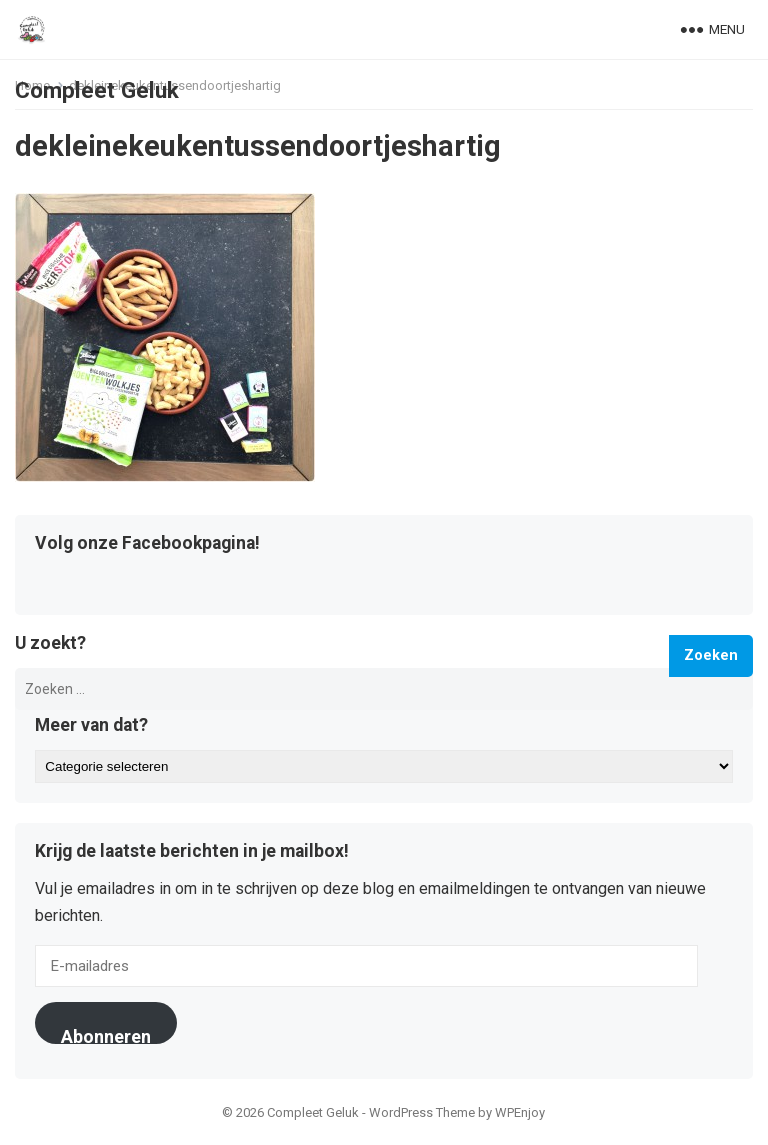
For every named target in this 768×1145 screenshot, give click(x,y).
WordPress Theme (422, 1112)
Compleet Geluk (97, 90)
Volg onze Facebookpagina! (147, 544)
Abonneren (106, 1035)
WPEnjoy (520, 1112)
